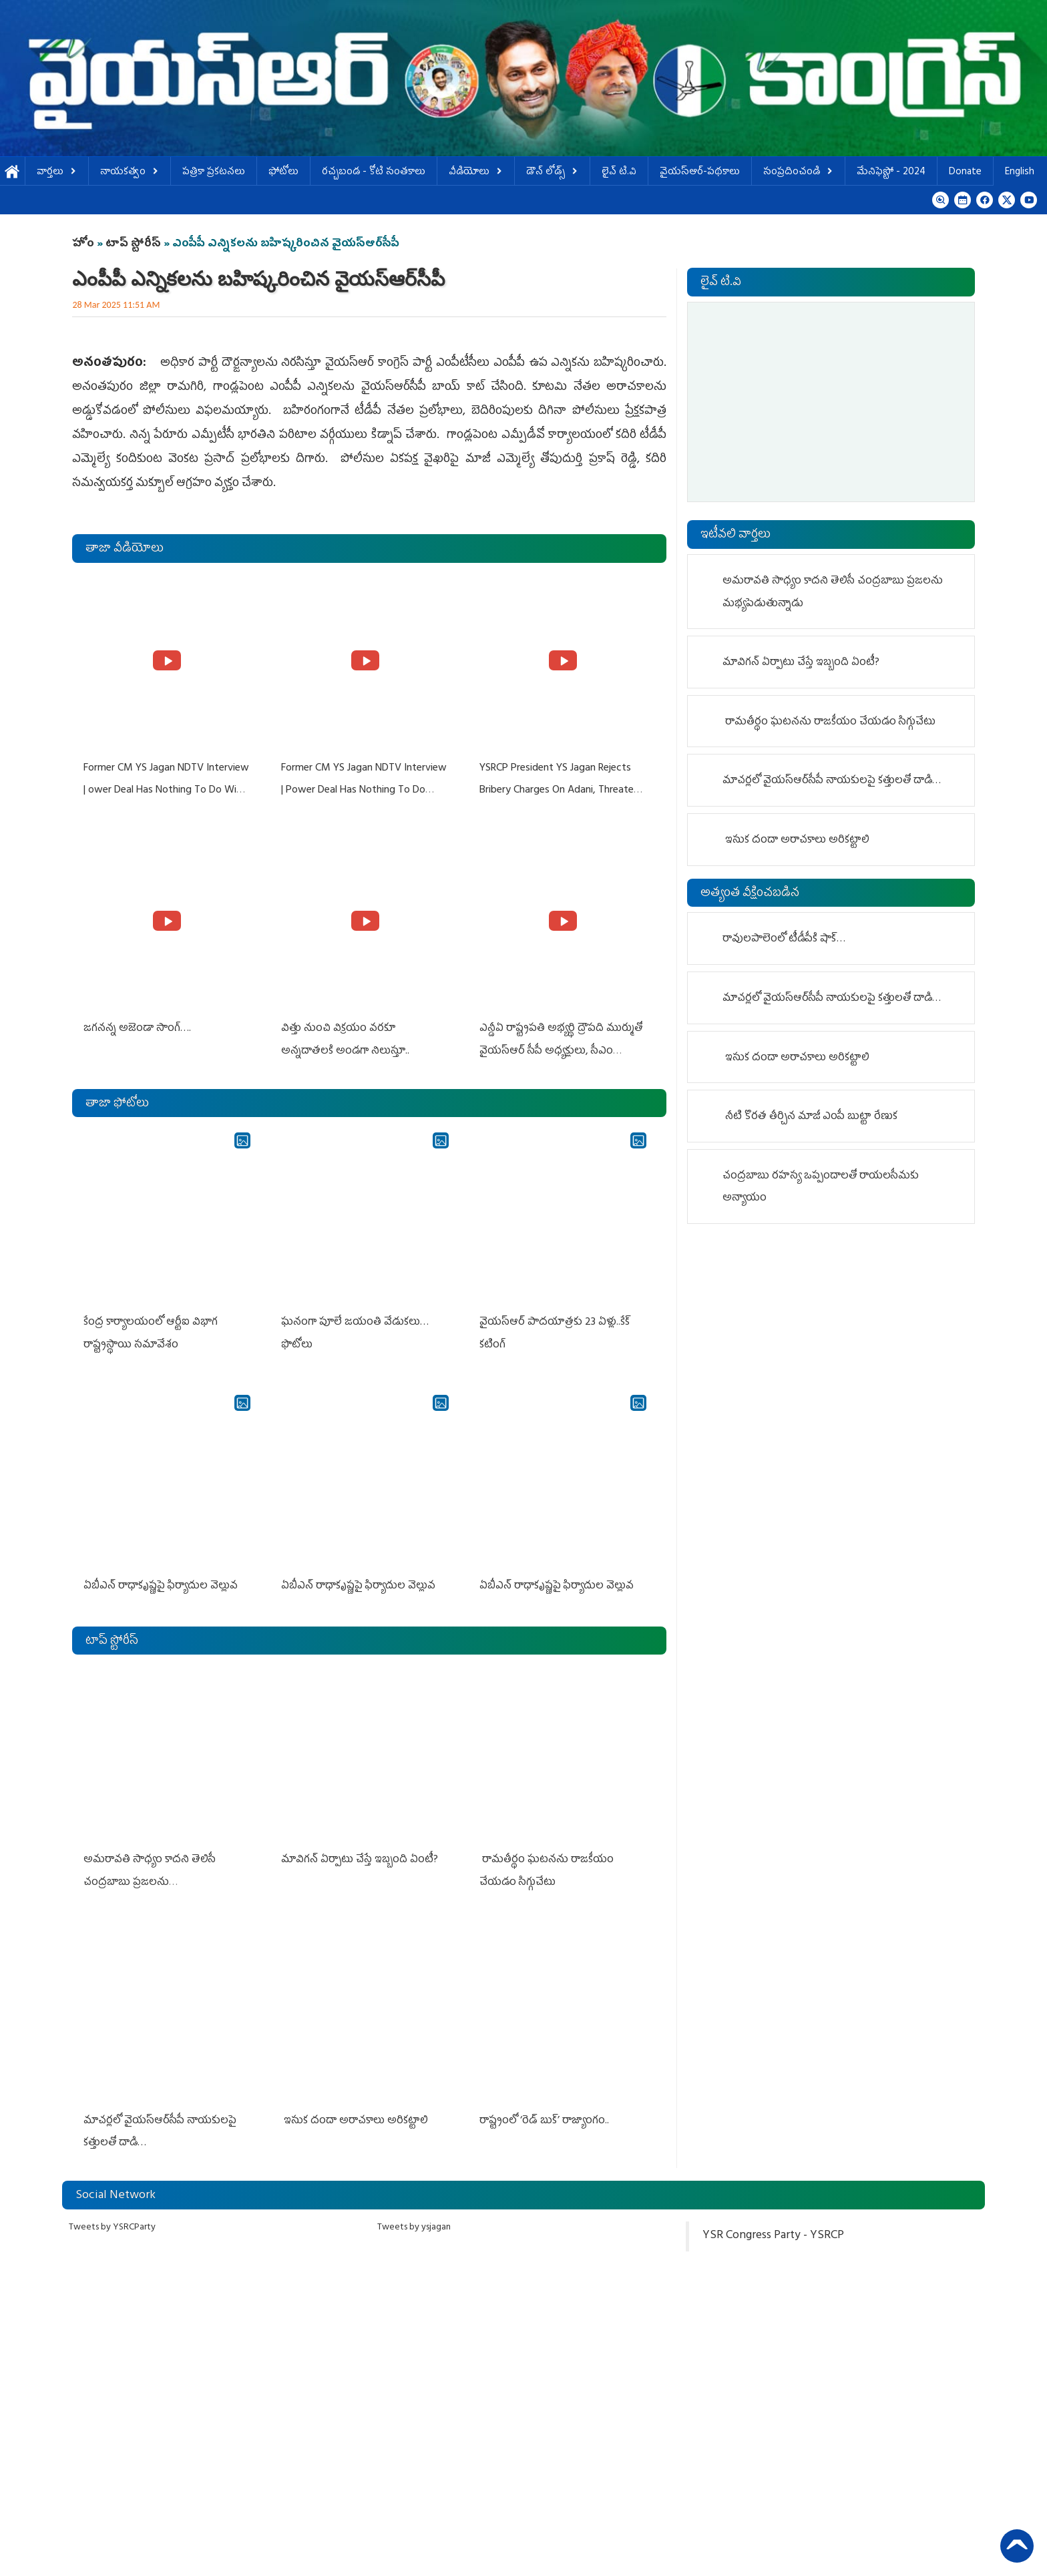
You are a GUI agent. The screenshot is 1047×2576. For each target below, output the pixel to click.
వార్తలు (57, 172)
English (1019, 172)
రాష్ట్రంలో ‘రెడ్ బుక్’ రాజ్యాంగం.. (545, 2119)
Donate (965, 172)
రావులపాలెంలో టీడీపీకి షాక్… (783, 939)
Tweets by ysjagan (414, 2225)
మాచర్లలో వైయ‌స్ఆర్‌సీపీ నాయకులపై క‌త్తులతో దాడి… (833, 781)
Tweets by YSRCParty (112, 2225)
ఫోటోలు (283, 172)
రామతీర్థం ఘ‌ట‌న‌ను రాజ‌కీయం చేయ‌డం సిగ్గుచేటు (830, 722)
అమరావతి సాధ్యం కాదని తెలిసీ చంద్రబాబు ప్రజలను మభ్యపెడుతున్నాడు (149, 1880)
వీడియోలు (476, 172)
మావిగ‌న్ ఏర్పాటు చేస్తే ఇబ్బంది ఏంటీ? (359, 1858)
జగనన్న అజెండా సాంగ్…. (136, 1028)
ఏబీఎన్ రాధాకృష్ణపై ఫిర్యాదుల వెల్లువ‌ (160, 1584)
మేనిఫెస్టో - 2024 (891, 172)
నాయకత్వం (129, 172)
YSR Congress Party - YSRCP (773, 2233)
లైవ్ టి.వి (619, 172)
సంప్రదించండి (798, 172)
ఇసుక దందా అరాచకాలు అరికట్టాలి (354, 2119)
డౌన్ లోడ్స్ (552, 172)
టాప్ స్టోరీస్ (135, 244)
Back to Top (1017, 2546)
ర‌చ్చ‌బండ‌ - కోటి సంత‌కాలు (373, 172)
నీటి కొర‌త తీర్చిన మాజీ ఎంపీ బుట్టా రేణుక (811, 1117)
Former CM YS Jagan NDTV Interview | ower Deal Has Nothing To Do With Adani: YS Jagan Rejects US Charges (165, 790)
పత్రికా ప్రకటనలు (213, 172)
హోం (83, 244)
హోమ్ (12, 172)
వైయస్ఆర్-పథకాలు (700, 172)
